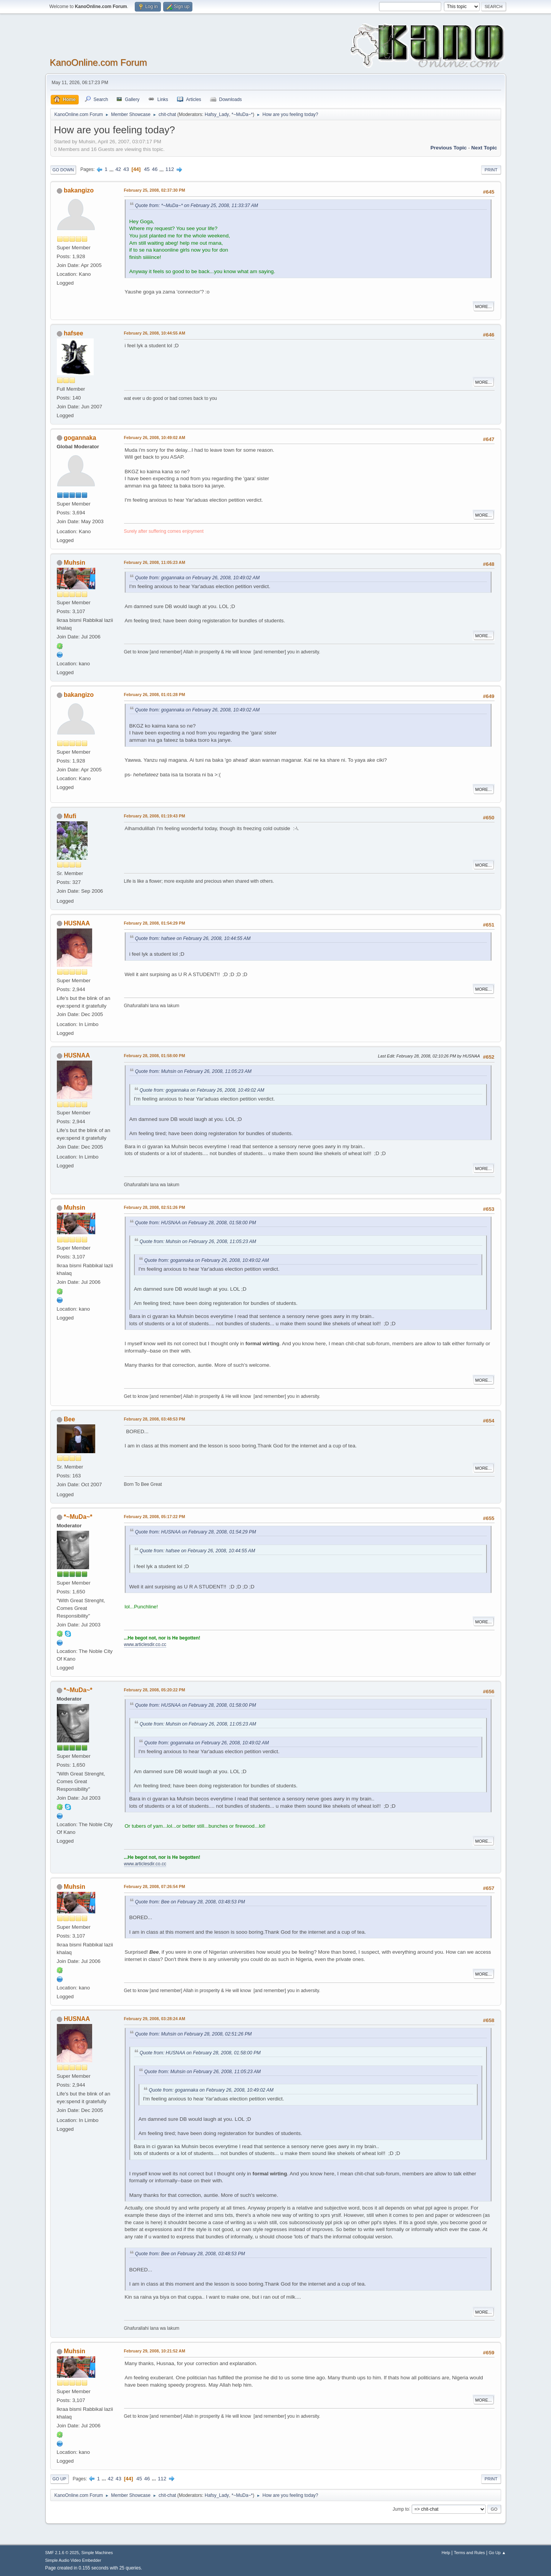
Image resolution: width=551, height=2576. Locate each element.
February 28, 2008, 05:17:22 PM (154, 1516)
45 (147, 169)
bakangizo (79, 190)
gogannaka (80, 437)
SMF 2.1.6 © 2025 (62, 2552)
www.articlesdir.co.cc (145, 1644)
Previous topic (448, 148)
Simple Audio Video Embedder (73, 2560)
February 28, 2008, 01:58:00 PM (154, 1055)
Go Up (59, 2479)
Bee (69, 1419)
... (112, 169)
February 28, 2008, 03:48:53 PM (154, 1419)
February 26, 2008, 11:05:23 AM (154, 562)
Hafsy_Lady (217, 114)
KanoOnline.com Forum (98, 62)
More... (483, 306)
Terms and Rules (469, 2552)
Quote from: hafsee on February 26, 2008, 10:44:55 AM (193, 938)
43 (126, 169)
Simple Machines (97, 2552)
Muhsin (74, 562)
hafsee (73, 333)
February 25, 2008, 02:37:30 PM (154, 190)
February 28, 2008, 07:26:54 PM (154, 1886)
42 (118, 169)
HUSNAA (77, 923)
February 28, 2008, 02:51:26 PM (154, 1207)
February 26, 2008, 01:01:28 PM (154, 694)
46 (154, 169)
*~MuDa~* (242, 114)
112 (169, 169)
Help (446, 2552)
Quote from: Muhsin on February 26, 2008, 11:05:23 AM (193, 1071)
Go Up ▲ (497, 2552)
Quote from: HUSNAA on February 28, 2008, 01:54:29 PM (195, 1532)
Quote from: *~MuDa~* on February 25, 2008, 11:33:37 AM (196, 205)
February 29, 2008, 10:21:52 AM (154, 2351)
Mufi (70, 816)
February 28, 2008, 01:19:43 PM (154, 816)
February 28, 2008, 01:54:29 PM (154, 923)
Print (491, 169)
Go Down (63, 169)
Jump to (401, 2508)
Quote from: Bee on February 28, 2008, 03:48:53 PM (190, 1902)
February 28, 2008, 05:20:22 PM (154, 1689)
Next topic (484, 148)
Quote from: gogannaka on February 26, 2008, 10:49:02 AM (197, 577)
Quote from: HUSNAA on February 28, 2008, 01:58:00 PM (195, 1222)
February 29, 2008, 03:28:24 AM (154, 2018)
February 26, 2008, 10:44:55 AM (154, 333)
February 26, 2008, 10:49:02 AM (154, 437)
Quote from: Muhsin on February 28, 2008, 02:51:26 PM (193, 2034)
